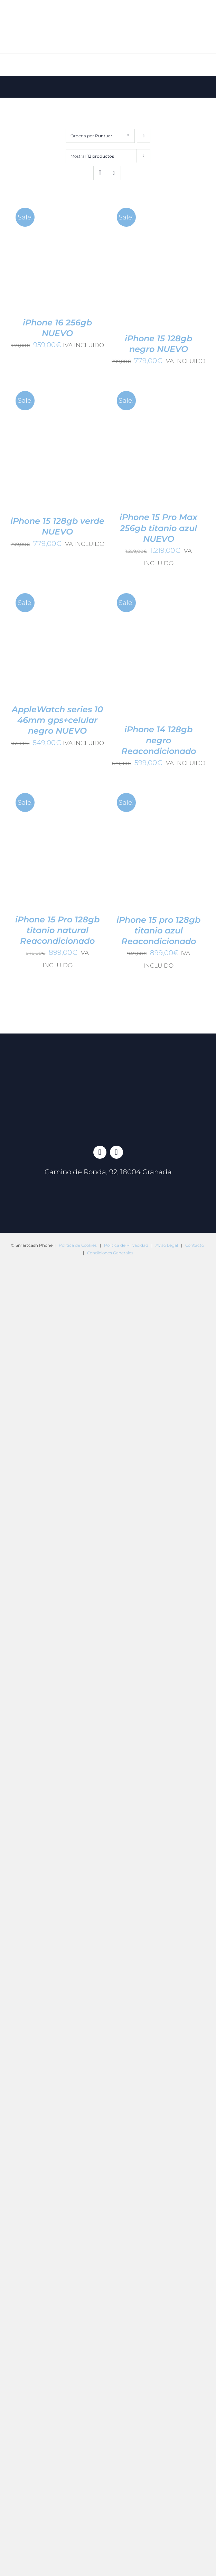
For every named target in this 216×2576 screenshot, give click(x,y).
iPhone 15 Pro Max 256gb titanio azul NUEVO (158, 527)
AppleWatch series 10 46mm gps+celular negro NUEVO (57, 720)
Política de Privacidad (126, 1245)
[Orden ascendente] (143, 136)
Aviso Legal (167, 1245)
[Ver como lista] (114, 173)
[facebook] (99, 1152)
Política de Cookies (78, 1245)
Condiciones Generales (110, 1252)
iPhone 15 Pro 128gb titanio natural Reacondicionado (57, 930)
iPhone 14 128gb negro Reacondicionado (158, 740)
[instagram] (116, 1152)
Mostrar (92, 156)
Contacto (194, 1245)
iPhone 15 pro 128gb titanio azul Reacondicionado (158, 930)
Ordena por (91, 135)
